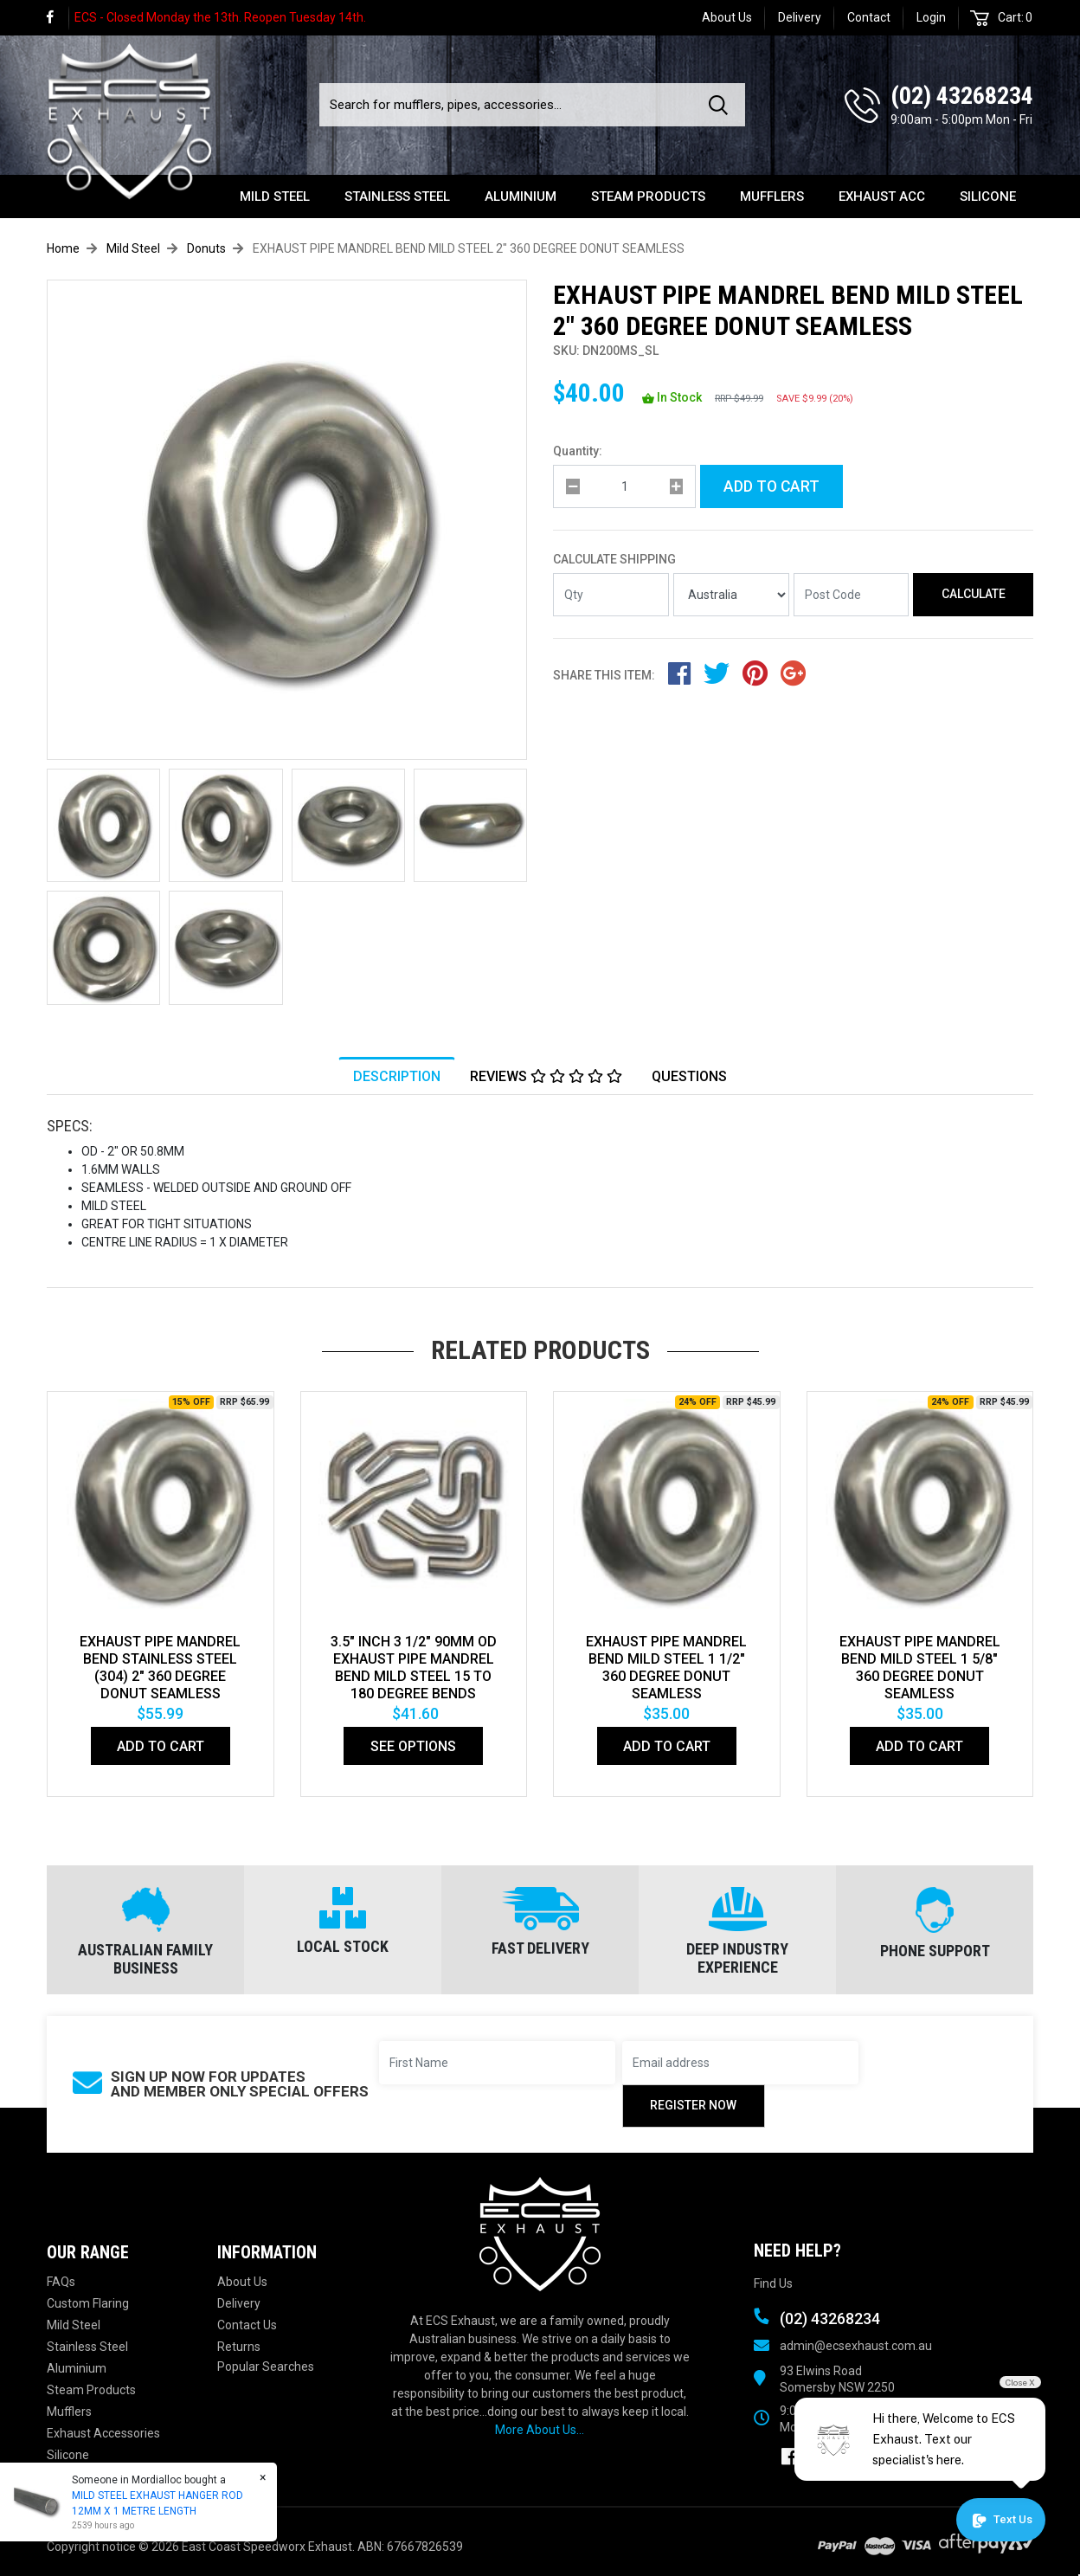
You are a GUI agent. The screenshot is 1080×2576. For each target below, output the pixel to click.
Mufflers (772, 196)
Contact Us (247, 2325)
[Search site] (721, 104)
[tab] (396, 1076)
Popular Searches (265, 2366)
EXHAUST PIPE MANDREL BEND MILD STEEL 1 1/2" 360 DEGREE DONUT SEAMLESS (666, 1667)
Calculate (974, 594)
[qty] (624, 486)
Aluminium (520, 196)
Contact (868, 17)
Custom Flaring (88, 2303)
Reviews (546, 1076)
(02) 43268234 (961, 95)
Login (931, 17)
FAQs (61, 2282)
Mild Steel (275, 196)
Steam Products (648, 196)
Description (396, 1076)
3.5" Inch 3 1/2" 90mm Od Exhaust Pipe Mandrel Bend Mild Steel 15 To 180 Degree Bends (414, 1667)
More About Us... (539, 2430)
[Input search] (508, 104)
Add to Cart (771, 486)
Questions (689, 1076)
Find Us (773, 2283)
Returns (238, 2347)
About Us (727, 17)
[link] (58, 17)
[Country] (731, 594)
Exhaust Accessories (103, 2433)
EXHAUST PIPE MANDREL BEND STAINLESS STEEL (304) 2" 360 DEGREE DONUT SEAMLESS (160, 1667)
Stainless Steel (397, 196)
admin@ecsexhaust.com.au (856, 2346)
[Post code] (852, 594)
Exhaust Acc (882, 196)
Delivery (799, 17)
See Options (413, 1746)
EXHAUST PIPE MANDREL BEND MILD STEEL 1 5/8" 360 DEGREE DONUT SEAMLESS (919, 1667)
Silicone (988, 196)
